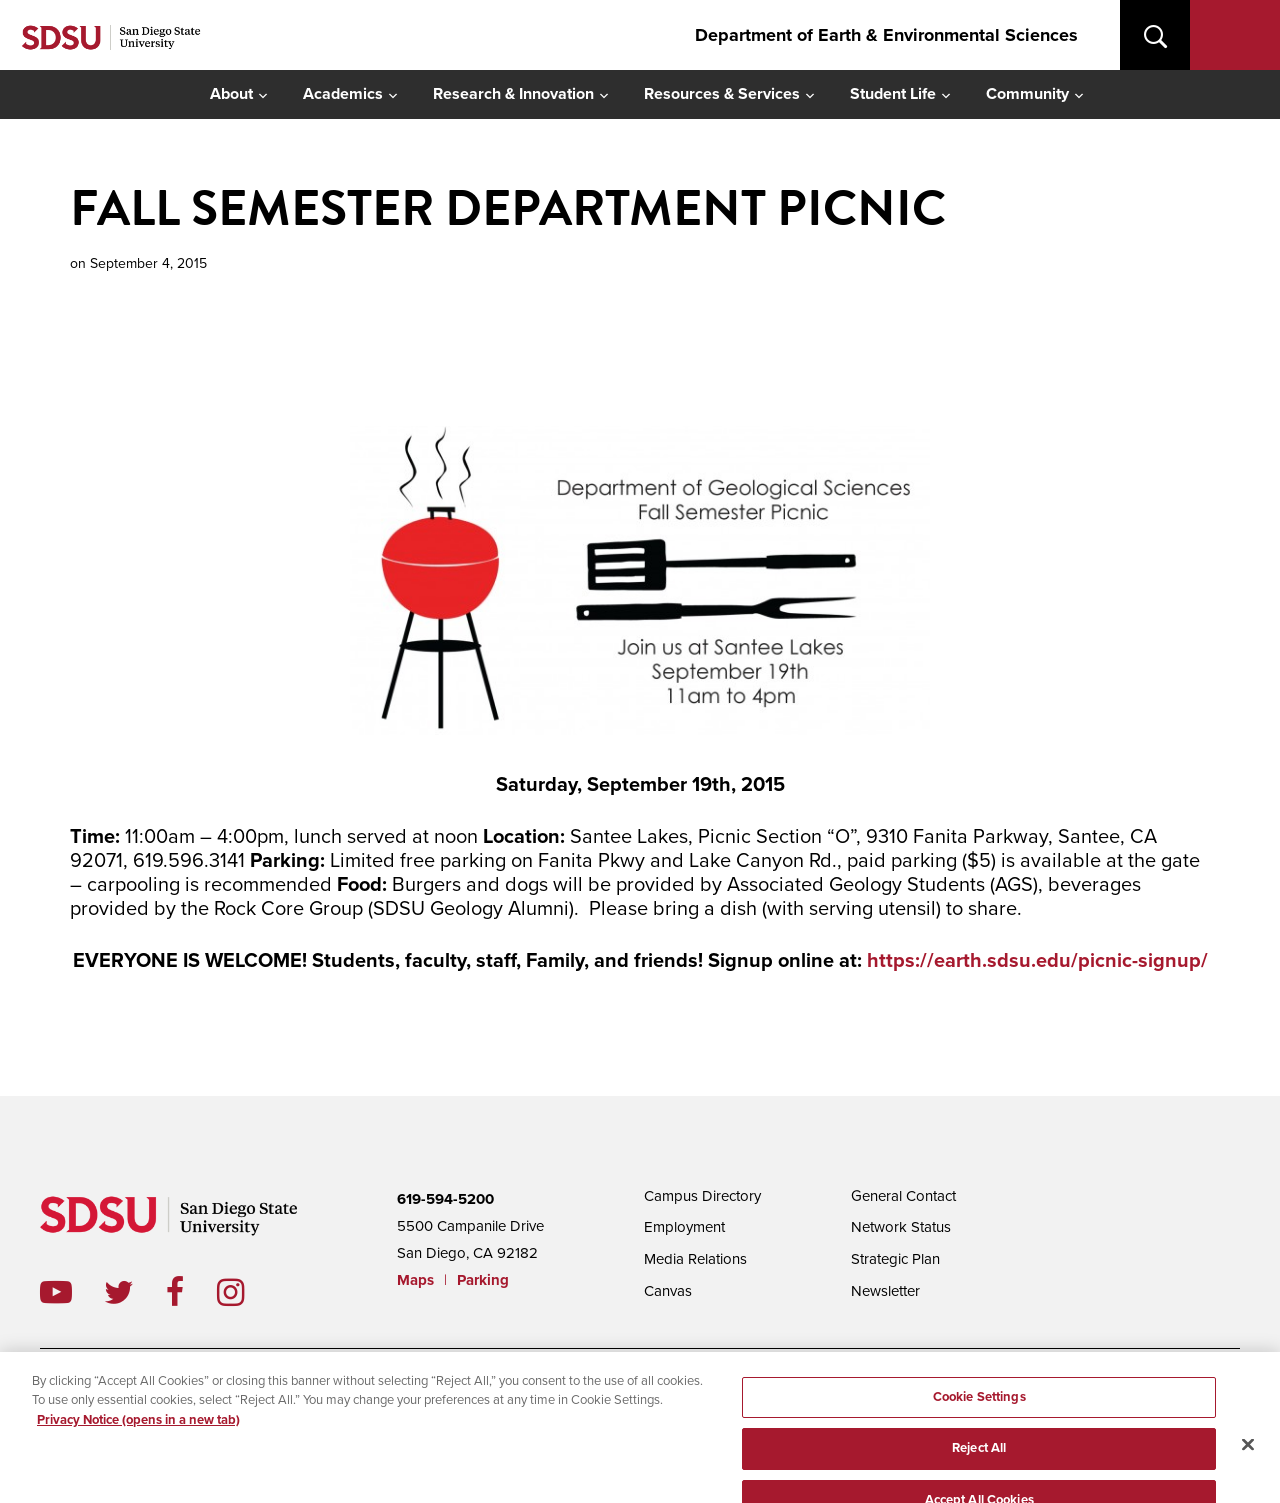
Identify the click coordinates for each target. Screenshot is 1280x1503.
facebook (191, 1292)
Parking (483, 1280)
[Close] (1248, 1458)
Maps (415, 1280)
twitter (135, 1292)
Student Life (893, 94)
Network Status (901, 1227)
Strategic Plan (895, 1259)
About (231, 94)
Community (1027, 94)
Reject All (979, 1463)
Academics (343, 94)
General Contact (903, 1196)
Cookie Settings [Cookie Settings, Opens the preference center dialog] (979, 1411)
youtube (56, 1292)
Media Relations (695, 1259)
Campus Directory (702, 1196)
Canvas (668, 1291)
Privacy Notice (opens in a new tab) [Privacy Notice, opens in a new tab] (138, 1434)
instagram (246, 1292)
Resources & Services (722, 94)
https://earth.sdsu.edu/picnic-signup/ (1037, 961)
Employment (684, 1227)
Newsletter (885, 1291)
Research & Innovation (513, 94)
